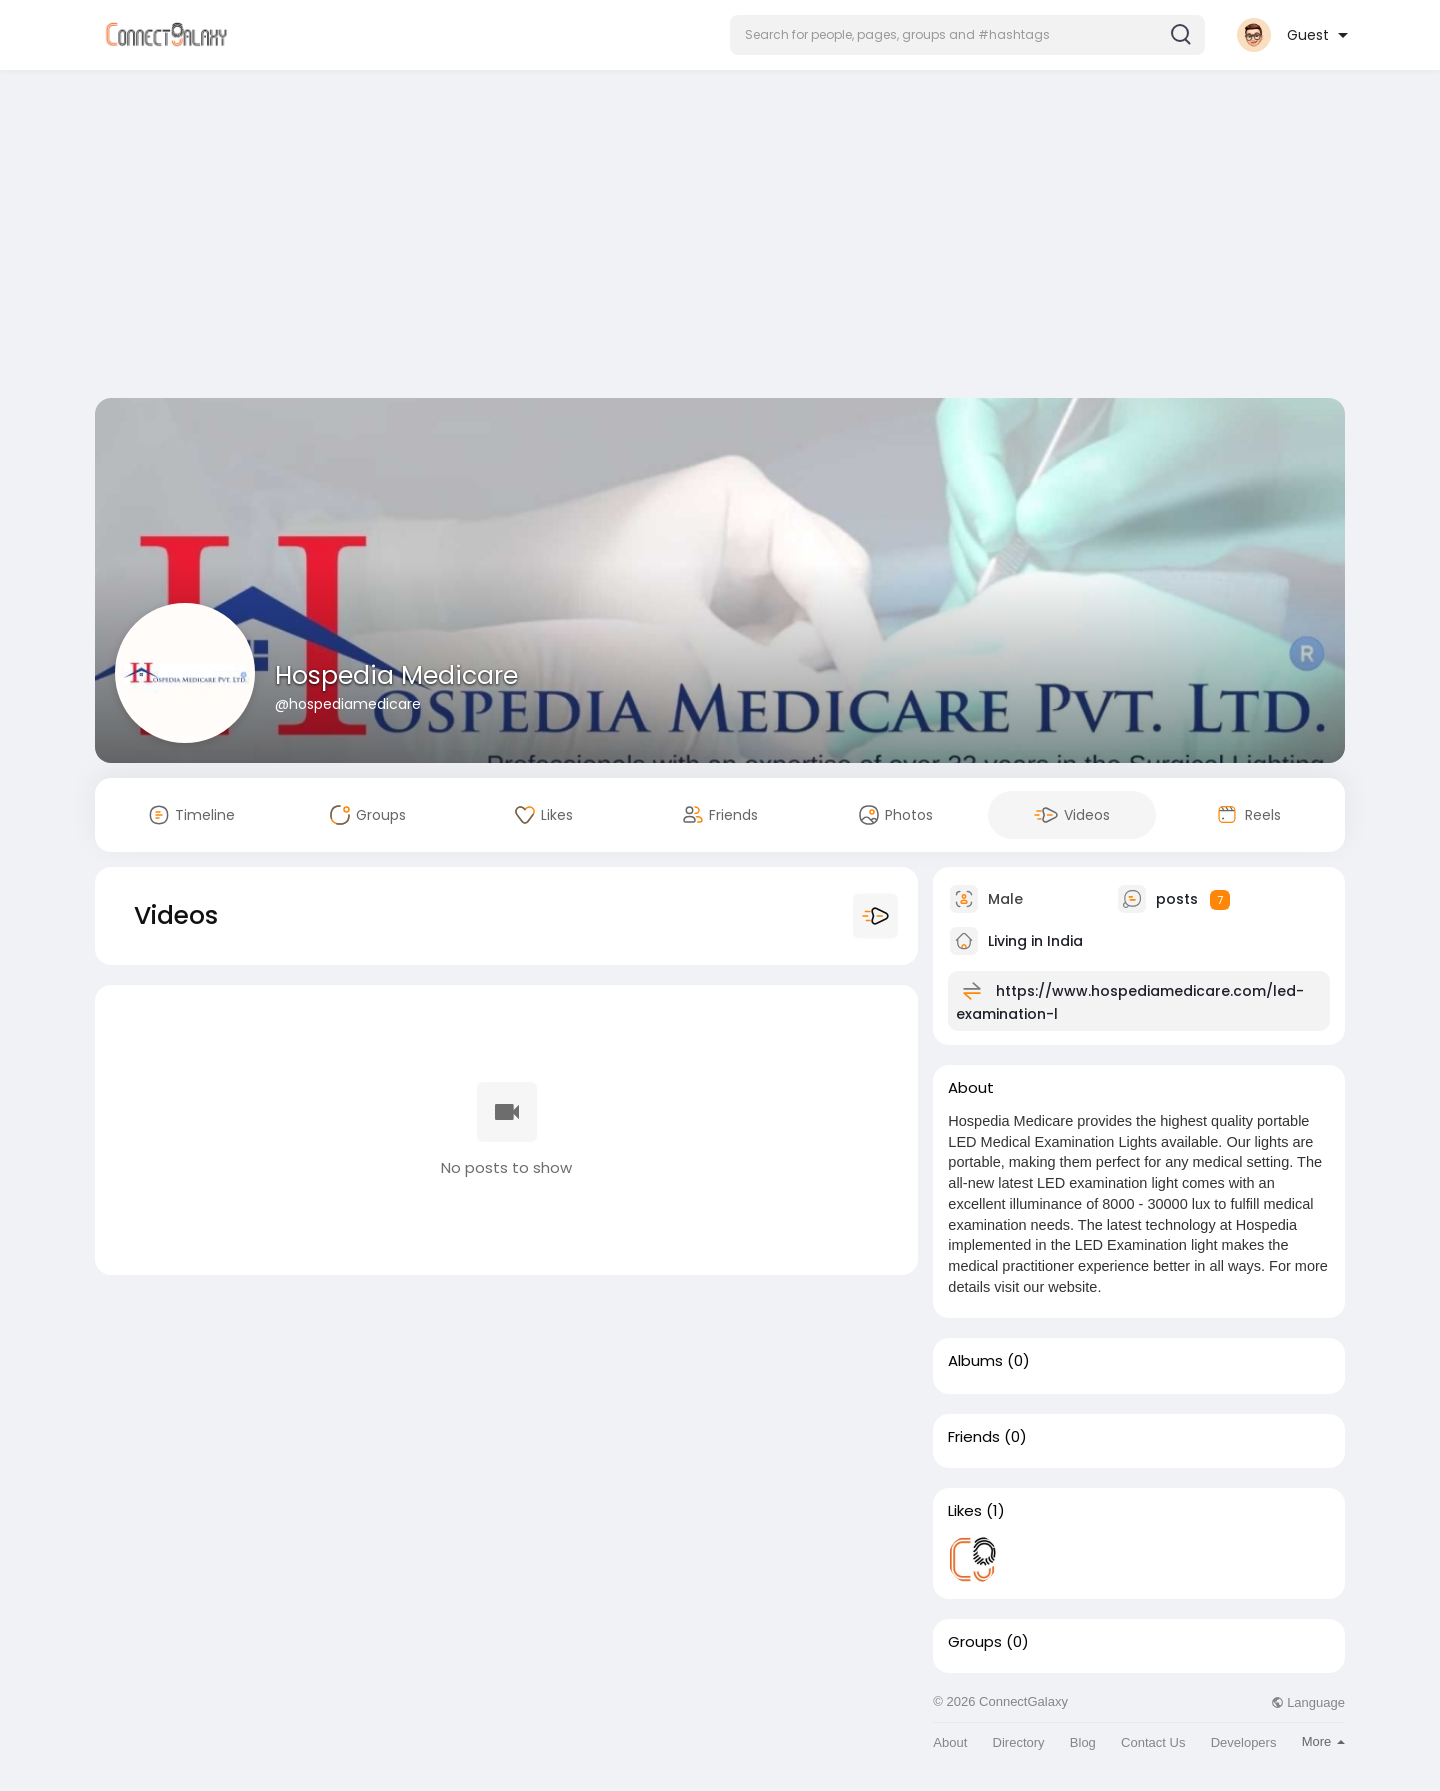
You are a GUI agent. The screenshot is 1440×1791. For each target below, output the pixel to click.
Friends (974, 1437)
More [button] (1323, 1741)
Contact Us (1153, 1742)
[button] (967, 35)
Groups (975, 1642)
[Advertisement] (720, 238)
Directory (1019, 1742)
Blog (1083, 1742)
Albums (975, 1361)
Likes (965, 1511)
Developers (1244, 1742)
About (950, 1742)
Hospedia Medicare (396, 675)
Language (1308, 1702)
